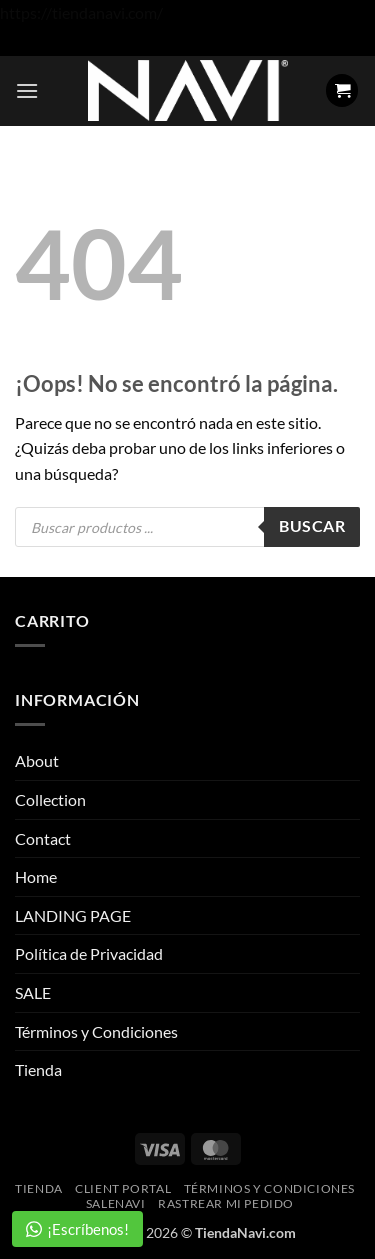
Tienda (38, 1069)
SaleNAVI (116, 1203)
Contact (43, 838)
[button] (27, 90)
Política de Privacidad (89, 953)
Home (36, 876)
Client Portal (123, 1188)
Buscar (312, 526)
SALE (33, 992)
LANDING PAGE (73, 915)
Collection (50, 799)
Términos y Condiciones (96, 1031)
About (37, 760)
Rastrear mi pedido (226, 1203)
